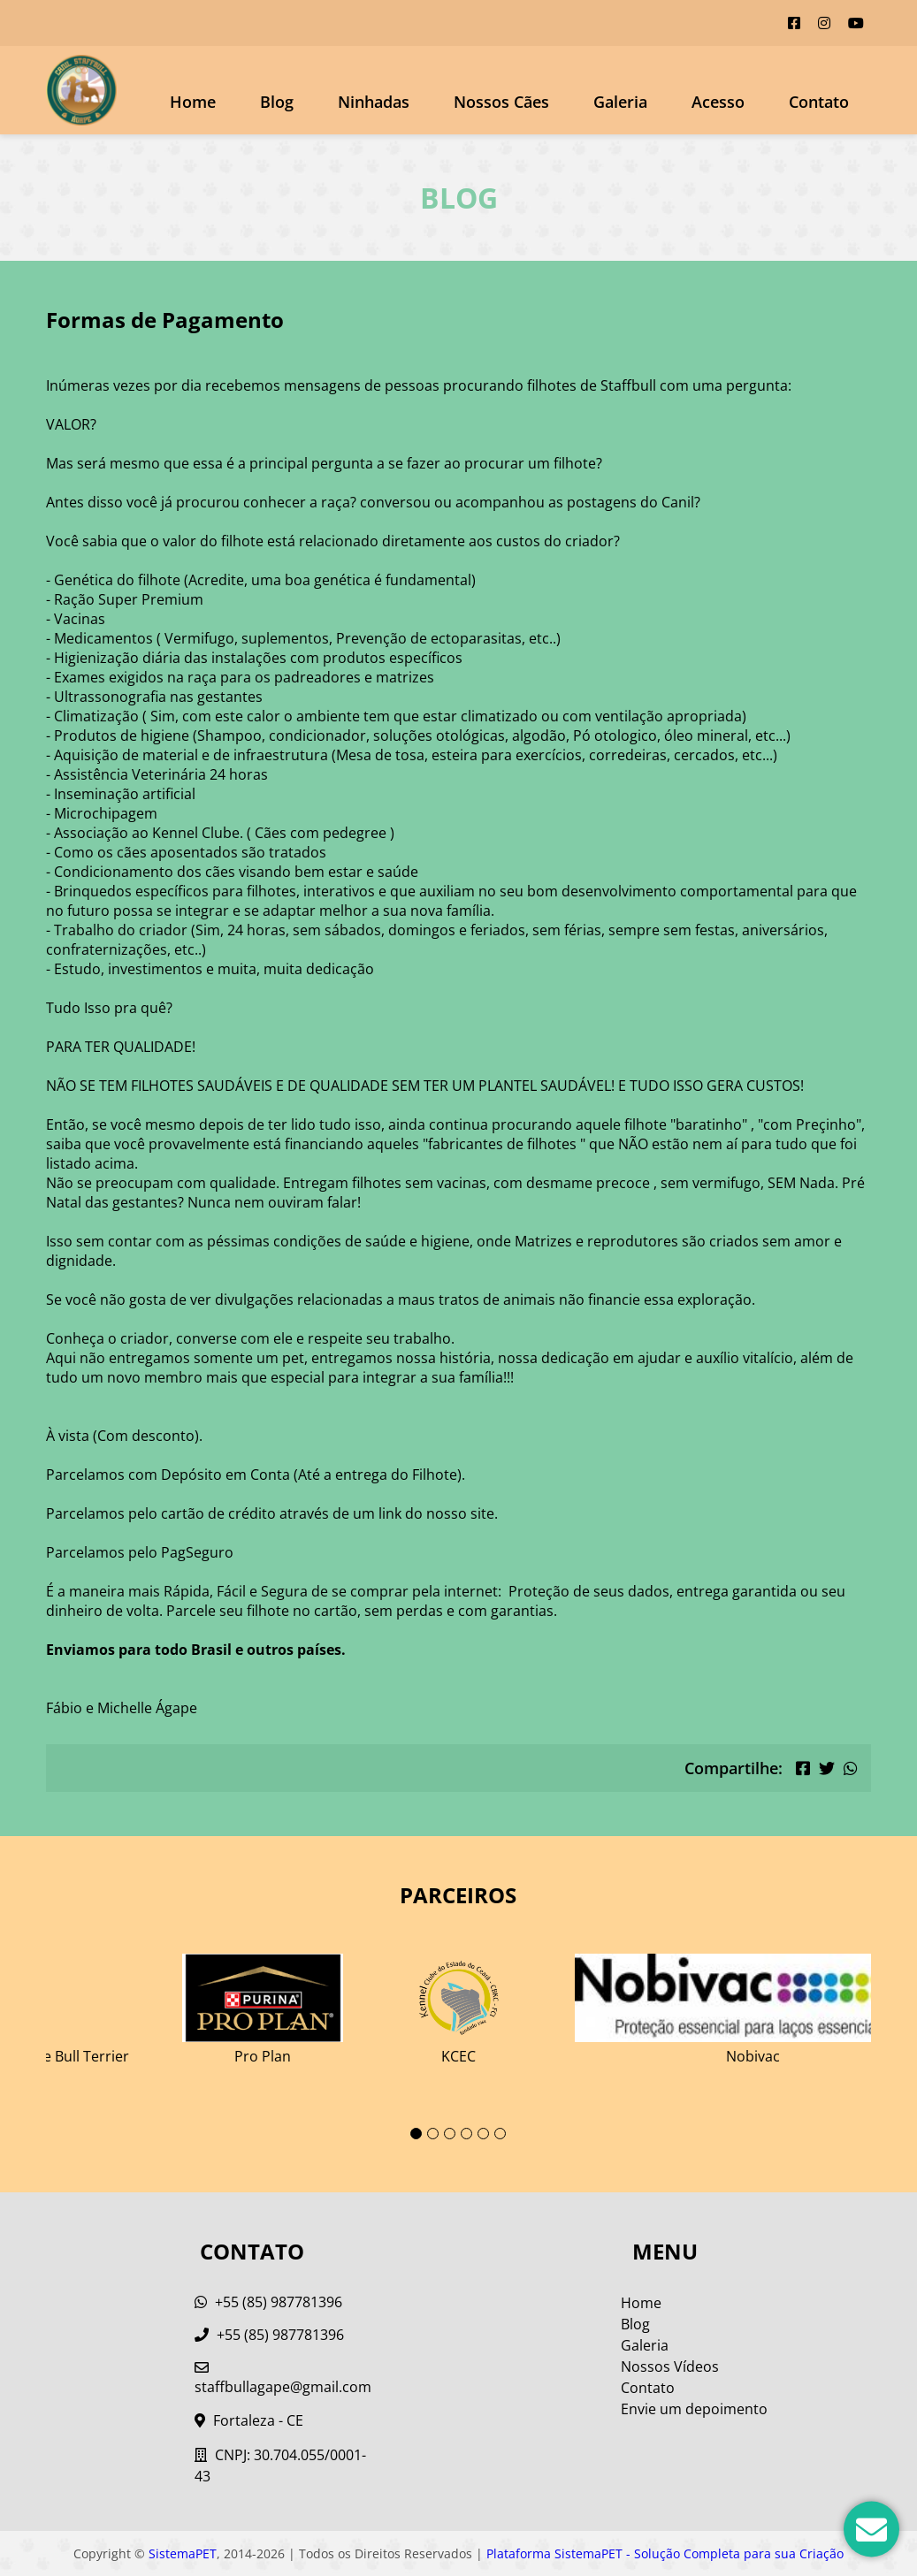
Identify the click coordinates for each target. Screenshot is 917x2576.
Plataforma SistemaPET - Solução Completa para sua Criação (665, 2553)
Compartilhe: (733, 1768)
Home (193, 101)
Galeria (645, 2345)
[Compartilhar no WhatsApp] (851, 1768)
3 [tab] (449, 2133)
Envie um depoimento (694, 2409)
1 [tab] (416, 2133)
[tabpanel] (458, 2002)
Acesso (718, 101)
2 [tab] (433, 2133)
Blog (277, 101)
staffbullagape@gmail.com (283, 2378)
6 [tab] (500, 2133)
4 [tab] (466, 2133)
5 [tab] (483, 2133)
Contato (819, 101)
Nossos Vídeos (670, 2366)
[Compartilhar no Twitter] (827, 1768)
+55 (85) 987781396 (268, 2302)
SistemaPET (183, 2553)
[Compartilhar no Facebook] (803, 1768)
